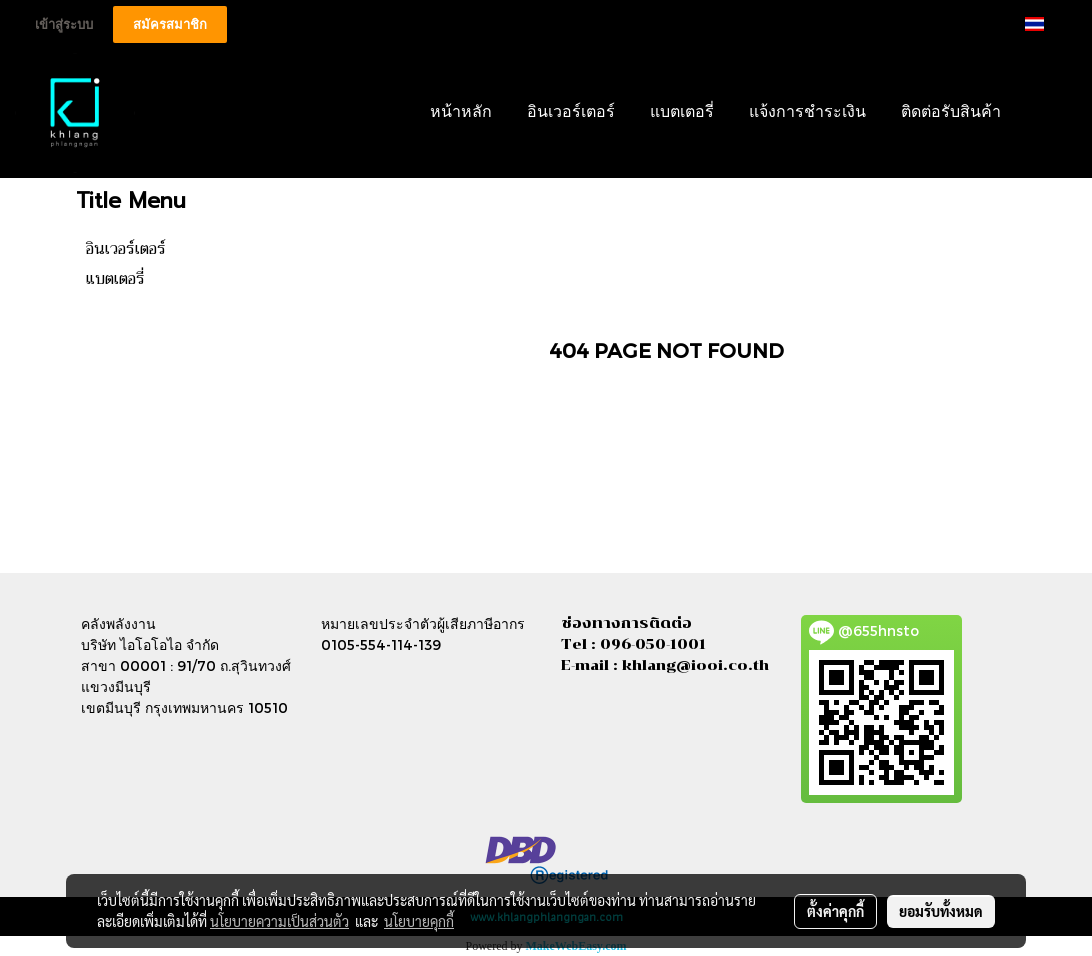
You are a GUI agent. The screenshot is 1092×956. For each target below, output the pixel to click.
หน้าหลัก (461, 113)
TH (1047, 23)
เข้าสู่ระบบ (64, 24)
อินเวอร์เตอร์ (571, 113)
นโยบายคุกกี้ (419, 921)
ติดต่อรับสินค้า (951, 113)
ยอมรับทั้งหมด (941, 911)
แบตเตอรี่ (682, 113)
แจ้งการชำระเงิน (807, 113)
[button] (1049, 113)
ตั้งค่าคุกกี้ (835, 911)
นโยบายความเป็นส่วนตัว (279, 921)
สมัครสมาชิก (170, 24)
